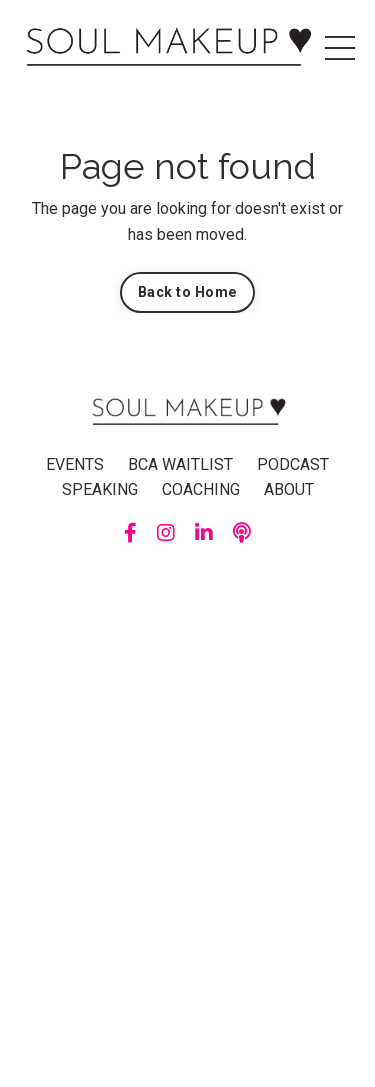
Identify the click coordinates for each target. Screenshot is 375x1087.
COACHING (201, 489)
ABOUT (289, 489)
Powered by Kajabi (188, 584)
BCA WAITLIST (180, 464)
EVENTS (75, 464)
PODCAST (293, 464)
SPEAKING (100, 489)
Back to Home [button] (187, 292)
